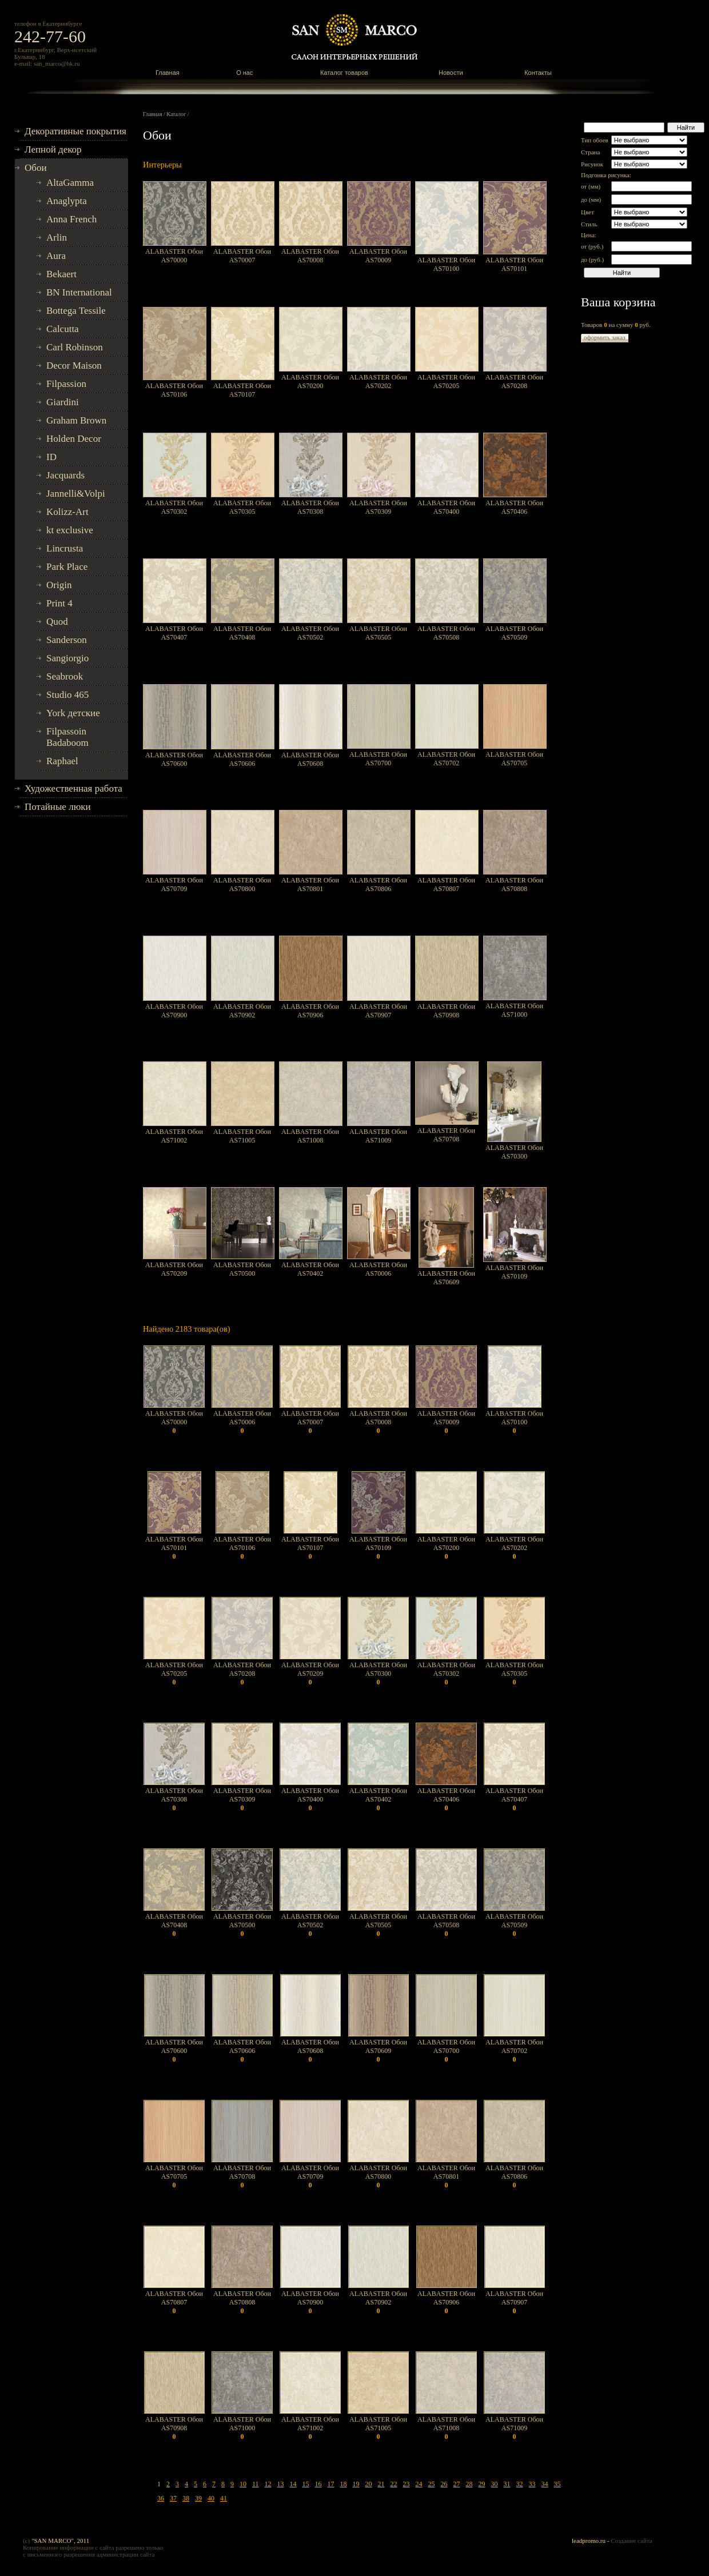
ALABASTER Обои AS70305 (242, 507)
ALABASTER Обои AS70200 (310, 381)
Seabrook (64, 676)
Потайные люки (58, 806)
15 (305, 2484)
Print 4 (59, 603)
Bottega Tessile (76, 310)
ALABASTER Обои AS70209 (174, 1269)
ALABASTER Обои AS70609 (446, 1277)
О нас (244, 72)
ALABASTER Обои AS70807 (446, 884)
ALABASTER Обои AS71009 (378, 1136)
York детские (73, 713)
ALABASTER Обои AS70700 (378, 758)
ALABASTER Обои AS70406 (514, 507)
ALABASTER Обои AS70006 (378, 1269)
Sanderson (66, 639)
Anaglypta (66, 200)
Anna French (71, 219)
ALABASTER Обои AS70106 (174, 390)
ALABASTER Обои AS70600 (174, 759)
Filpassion (66, 383)
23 (406, 2484)
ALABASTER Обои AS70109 (514, 1272)
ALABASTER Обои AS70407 (174, 633)
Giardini (62, 402)
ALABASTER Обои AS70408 (242, 633)
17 (331, 2484)
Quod (57, 621)
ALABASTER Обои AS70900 (174, 1011)
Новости (451, 72)
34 (544, 2484)
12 (268, 2484)
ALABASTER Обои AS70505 (378, 633)
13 (280, 2484)
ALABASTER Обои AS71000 (514, 1010)
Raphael (62, 761)
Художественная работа (73, 788)
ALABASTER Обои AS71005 (242, 1136)
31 (507, 2484)
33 (532, 2484)
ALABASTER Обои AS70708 (446, 1135)
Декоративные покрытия (75, 131)
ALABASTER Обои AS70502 (310, 633)
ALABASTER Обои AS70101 (514, 264)
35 (557, 2484)
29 (482, 2484)
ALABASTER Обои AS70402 (310, 1269)
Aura (56, 255)
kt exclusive (69, 530)
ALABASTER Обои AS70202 (378, 381)
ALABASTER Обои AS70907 (378, 1011)
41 (223, 2498)
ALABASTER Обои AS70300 (514, 1152)
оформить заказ (605, 337)
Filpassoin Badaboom (67, 737)
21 (381, 2484)
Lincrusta (64, 548)
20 (368, 2484)
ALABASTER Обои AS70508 (446, 633)
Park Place (66, 566)
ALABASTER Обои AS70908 (446, 1011)
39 (198, 2498)
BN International (79, 292)
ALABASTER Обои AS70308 (310, 507)
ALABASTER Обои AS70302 (174, 507)
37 (173, 2498)
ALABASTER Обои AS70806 (378, 884)
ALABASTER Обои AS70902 (242, 1011)
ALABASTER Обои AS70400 (446, 507)
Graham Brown (76, 420)
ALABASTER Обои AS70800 (242, 884)
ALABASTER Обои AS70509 (514, 633)
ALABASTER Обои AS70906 (310, 1011)
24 (419, 2484)
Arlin (56, 237)
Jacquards (65, 475)
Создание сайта (631, 2540)
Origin (58, 585)
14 (293, 2484)
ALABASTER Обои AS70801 (310, 884)
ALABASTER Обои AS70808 (514, 884)
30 (494, 2484)
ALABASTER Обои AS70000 (174, 255)
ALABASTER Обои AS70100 (446, 264)
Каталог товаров (344, 72)
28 (469, 2484)
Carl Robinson (74, 347)
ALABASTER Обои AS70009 (378, 255)
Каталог (176, 114)
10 (243, 2484)
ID (51, 457)
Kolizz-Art (67, 511)
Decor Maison (74, 365)
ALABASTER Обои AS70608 (310, 759)
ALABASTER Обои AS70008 (310, 255)
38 (185, 2498)
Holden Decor (73, 438)
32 (519, 2484)
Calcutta (62, 329)
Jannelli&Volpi (75, 493)
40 (211, 2498)
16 (318, 2484)
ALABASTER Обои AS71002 (174, 1136)
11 (255, 2484)
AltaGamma (70, 182)
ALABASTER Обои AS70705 (514, 758)
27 (456, 2484)
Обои (36, 167)
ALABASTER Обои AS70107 (242, 390)
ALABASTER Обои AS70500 (242, 1269)
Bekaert (61, 274)
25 (431, 2484)
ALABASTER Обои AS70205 (446, 381)
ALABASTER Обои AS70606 (242, 759)
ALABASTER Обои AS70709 (174, 884)
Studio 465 (67, 694)
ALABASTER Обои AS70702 (446, 758)
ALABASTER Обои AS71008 (310, 1136)
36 (160, 2498)
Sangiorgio (67, 658)
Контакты (538, 72)
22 (394, 2484)
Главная (168, 72)
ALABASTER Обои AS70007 (242, 255)
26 (444, 2484)
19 (356, 2484)
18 (343, 2484)
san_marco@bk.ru (57, 63)
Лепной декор (53, 149)
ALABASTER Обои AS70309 (378, 507)
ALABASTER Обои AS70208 (514, 381)
